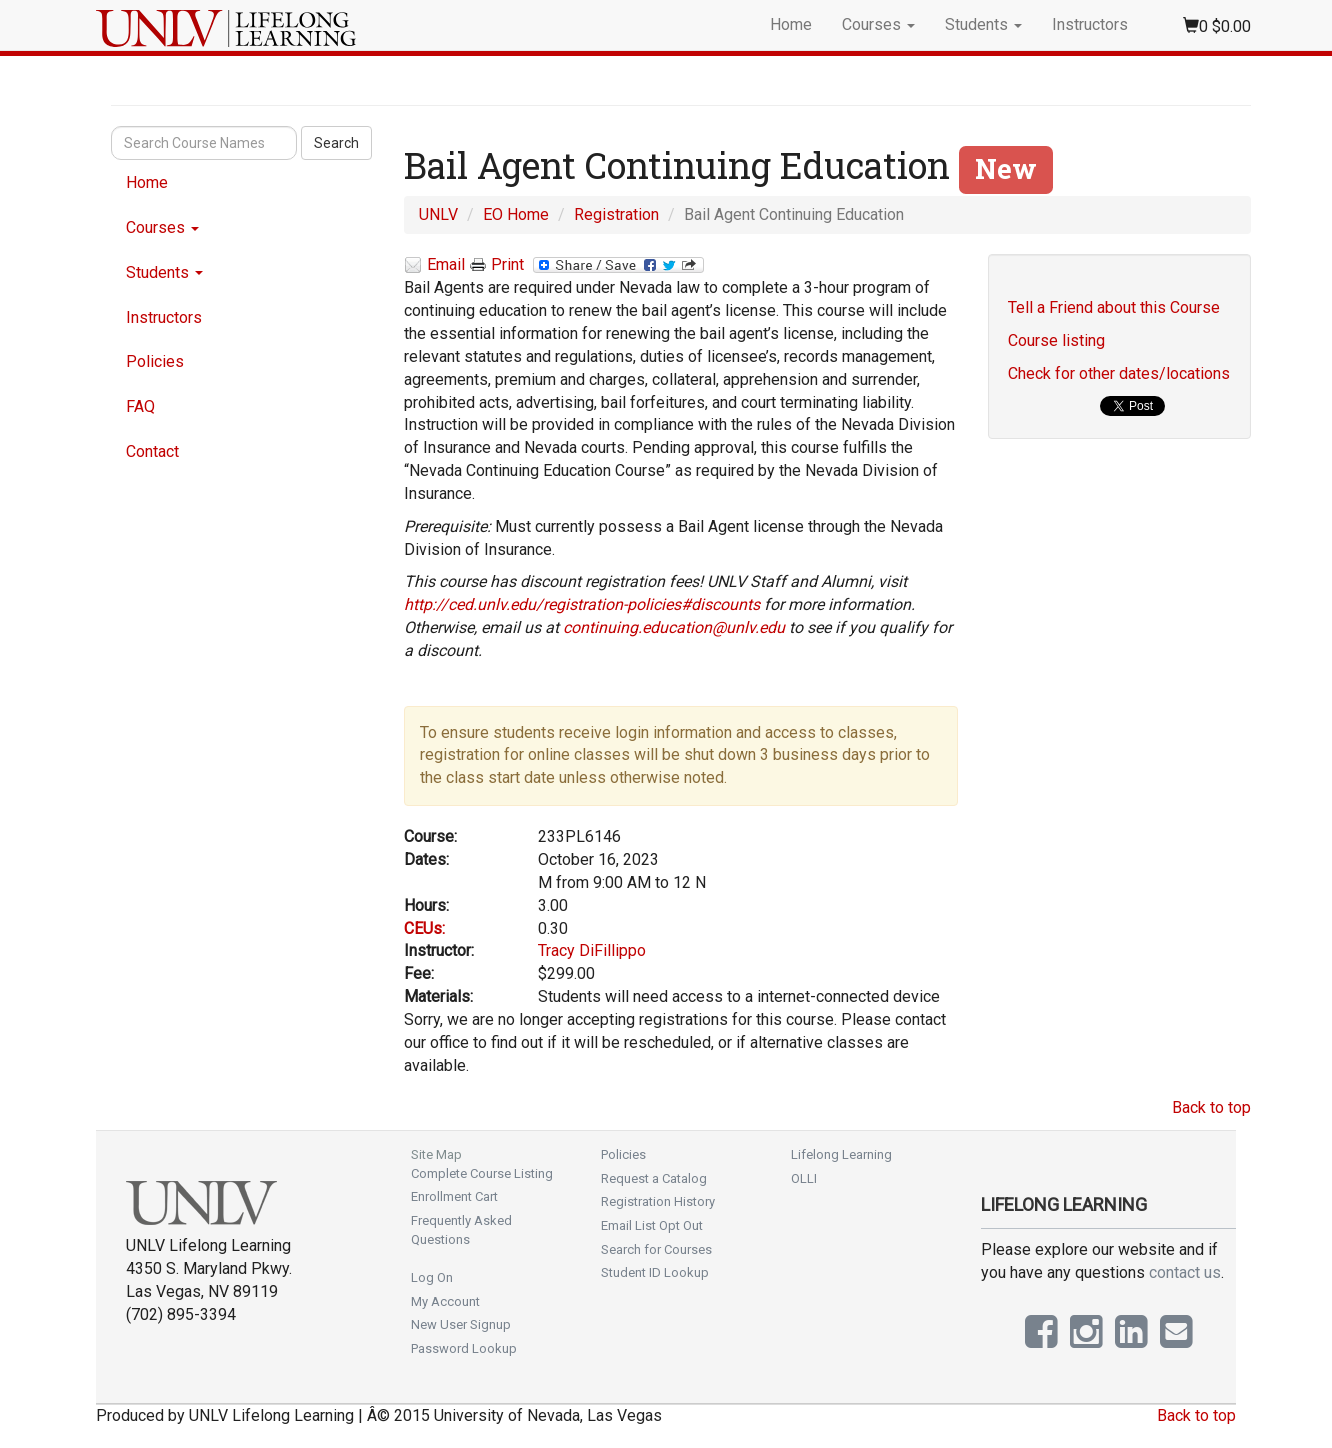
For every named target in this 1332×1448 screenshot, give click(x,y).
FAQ (140, 406)
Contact (152, 451)
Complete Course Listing (482, 1173)
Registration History (658, 1201)
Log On (432, 1277)
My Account (445, 1301)
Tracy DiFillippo (592, 950)
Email (434, 265)
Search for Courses (656, 1249)
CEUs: (424, 928)
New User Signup (461, 1324)
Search (336, 143)
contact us (1185, 1272)
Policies (155, 361)
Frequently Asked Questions (461, 1230)
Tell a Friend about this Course (1114, 307)
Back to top (1211, 1107)
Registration (616, 214)
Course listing (1056, 340)
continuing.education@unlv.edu (674, 627)
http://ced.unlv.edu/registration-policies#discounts (582, 604)
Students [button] (983, 24)
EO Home (516, 214)
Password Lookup (464, 1348)
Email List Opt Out (652, 1225)
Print (497, 265)
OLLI (804, 1178)
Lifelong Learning (841, 1154)
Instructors (1090, 24)
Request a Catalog (654, 1178)
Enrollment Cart (454, 1196)
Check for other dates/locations (1119, 373)
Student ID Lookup (655, 1272)
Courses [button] (878, 24)
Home (791, 24)
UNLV (438, 214)
